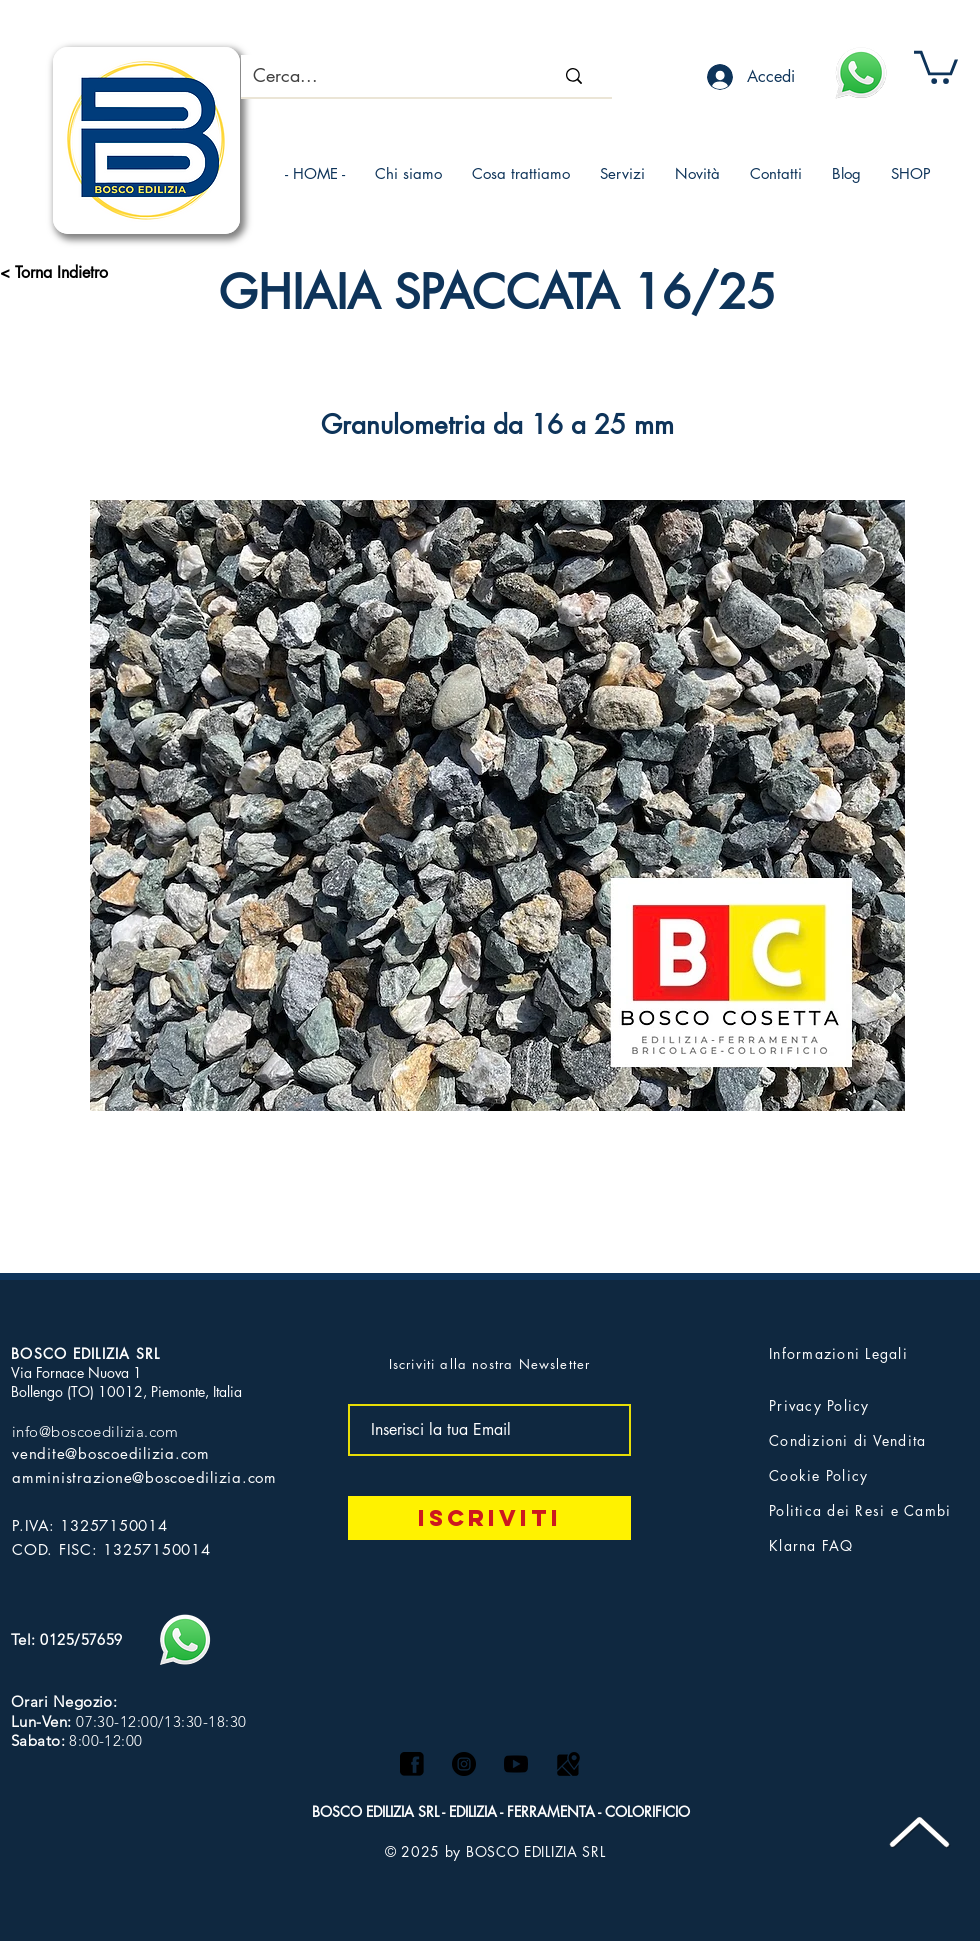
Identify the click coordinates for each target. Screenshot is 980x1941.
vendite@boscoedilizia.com (111, 1453)
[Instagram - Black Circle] (464, 1764)
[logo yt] (516, 1764)
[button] (936, 65)
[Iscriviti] (489, 1518)
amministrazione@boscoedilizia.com (144, 1477)
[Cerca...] (373, 76)
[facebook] (412, 1764)
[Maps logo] (568, 1764)
